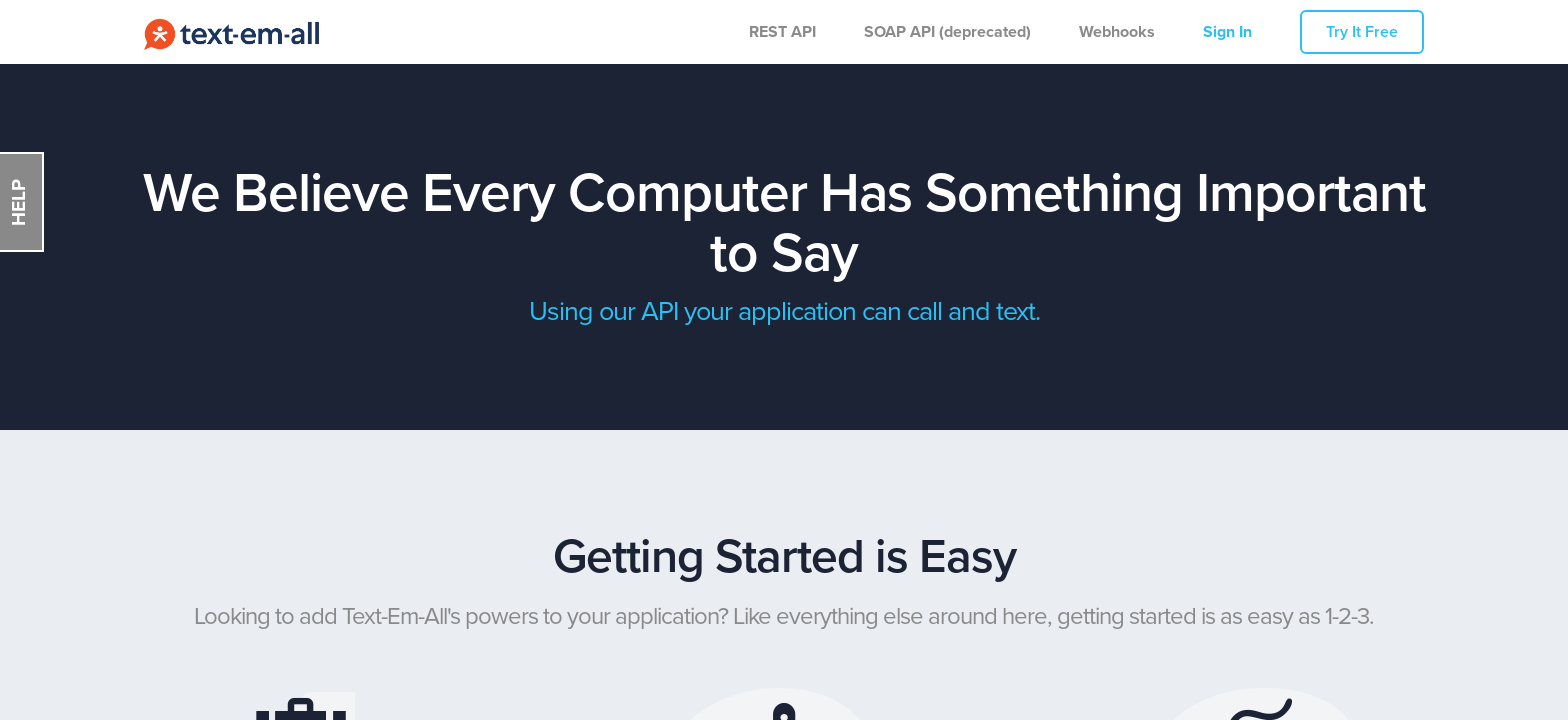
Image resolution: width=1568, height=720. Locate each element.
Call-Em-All (231, 32)
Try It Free (1362, 32)
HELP (18, 202)
